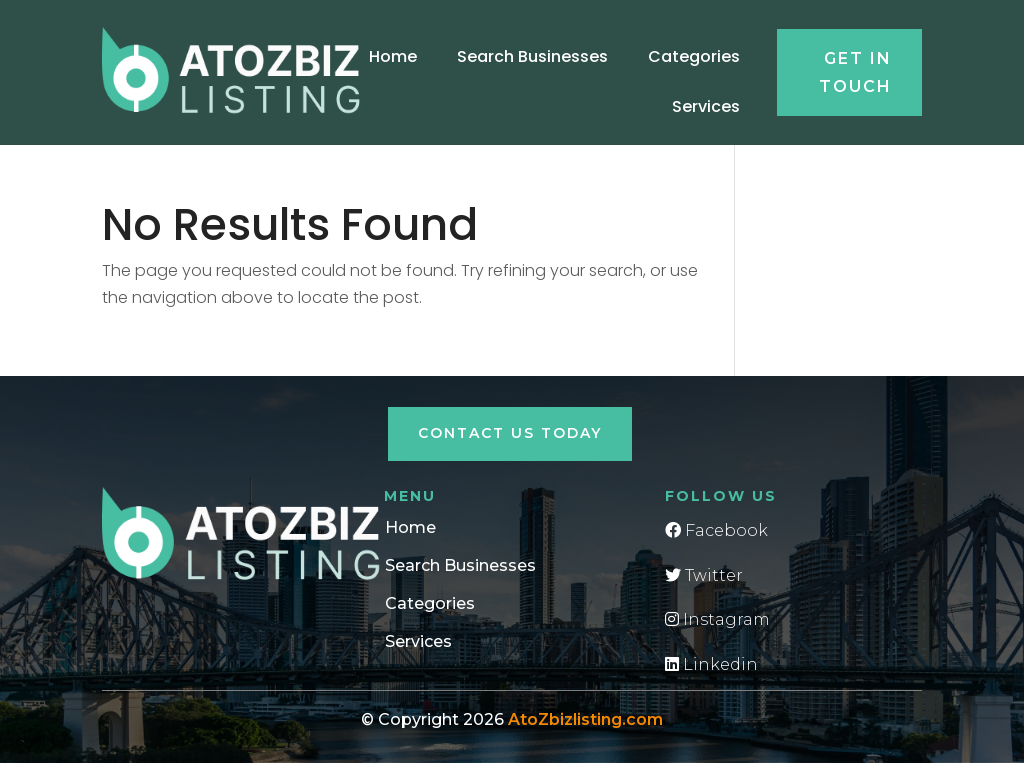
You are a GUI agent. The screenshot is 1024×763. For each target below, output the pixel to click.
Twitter (704, 575)
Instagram (717, 619)
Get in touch (855, 72)
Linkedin (711, 664)
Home (393, 56)
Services (706, 106)
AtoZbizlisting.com (585, 719)
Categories (694, 56)
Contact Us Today (510, 433)
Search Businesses (532, 56)
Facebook (716, 530)
